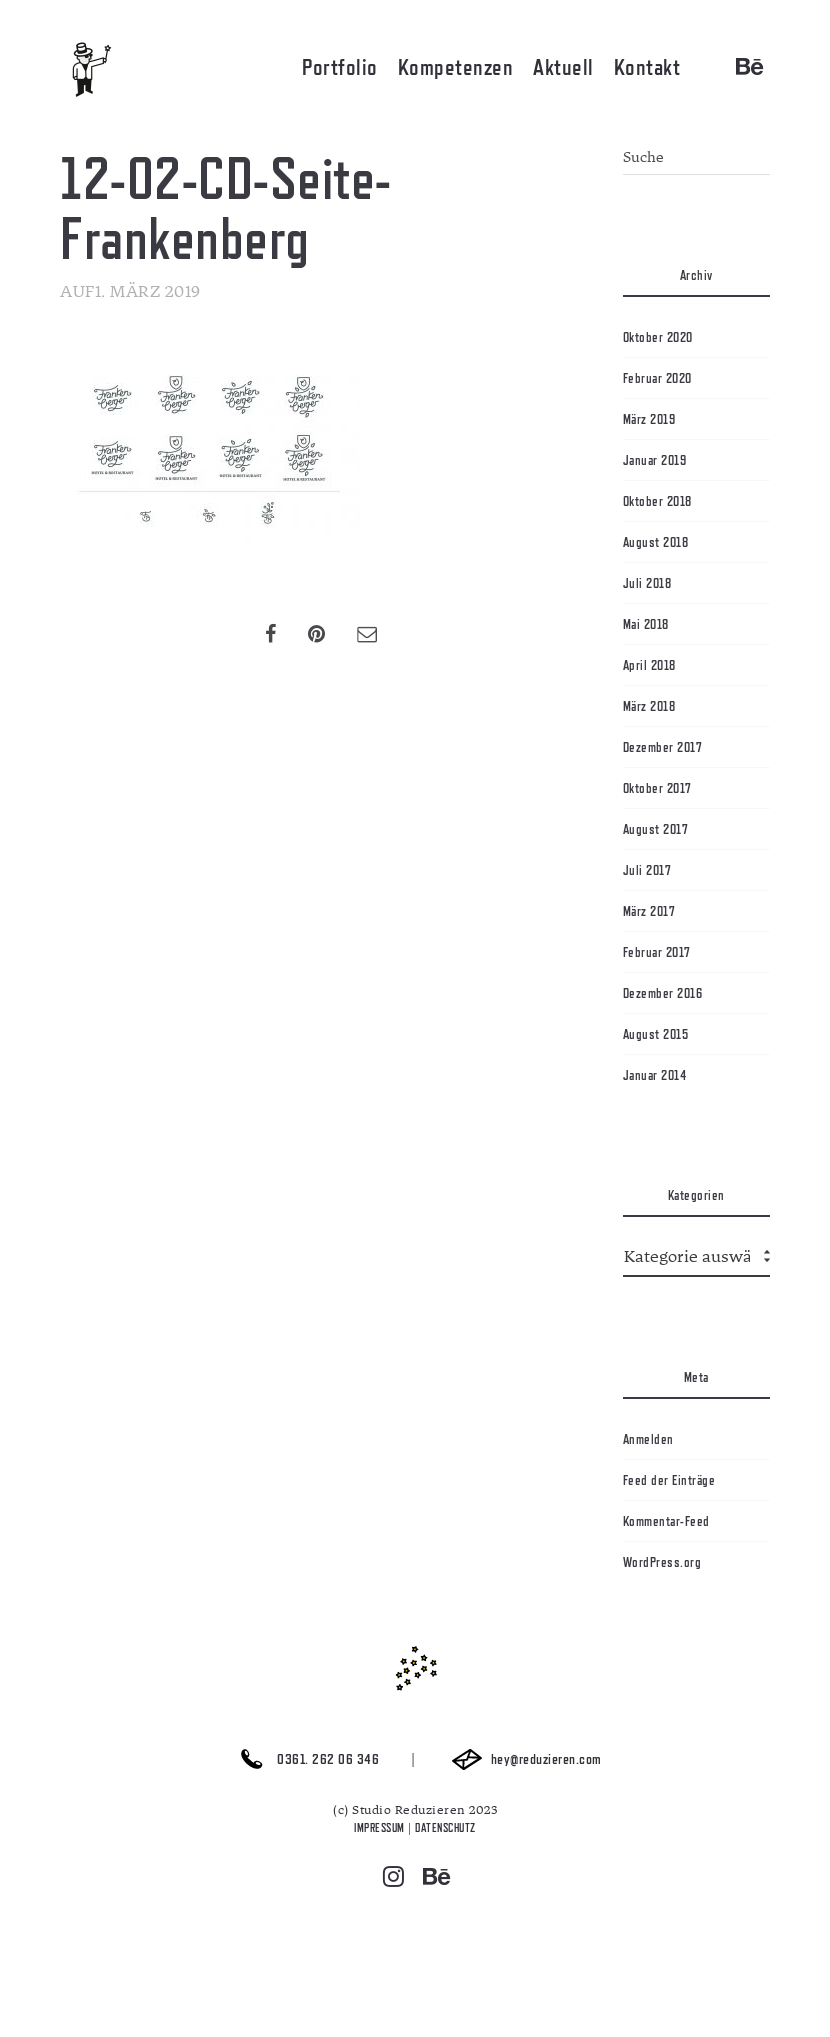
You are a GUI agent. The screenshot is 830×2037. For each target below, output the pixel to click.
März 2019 (649, 419)
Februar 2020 (657, 378)
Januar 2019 (655, 460)
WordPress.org (662, 1562)
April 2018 (649, 665)
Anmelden (648, 1439)
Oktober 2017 (657, 788)
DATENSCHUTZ (445, 1828)
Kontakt (647, 67)
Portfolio (340, 67)
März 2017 (649, 911)
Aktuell (563, 67)
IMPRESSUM (379, 1828)
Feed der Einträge (669, 1480)
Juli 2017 (647, 870)
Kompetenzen (456, 67)
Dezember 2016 (663, 993)
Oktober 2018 (657, 501)
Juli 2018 (647, 583)
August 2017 (656, 829)
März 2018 (649, 706)
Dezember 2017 (663, 747)
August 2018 (656, 542)
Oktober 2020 (658, 337)
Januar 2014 (655, 1075)
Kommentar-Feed (666, 1521)
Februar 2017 (657, 952)
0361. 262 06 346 (304, 1759)
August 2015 (656, 1034)
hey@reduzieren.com (522, 1759)
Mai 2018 (646, 624)
